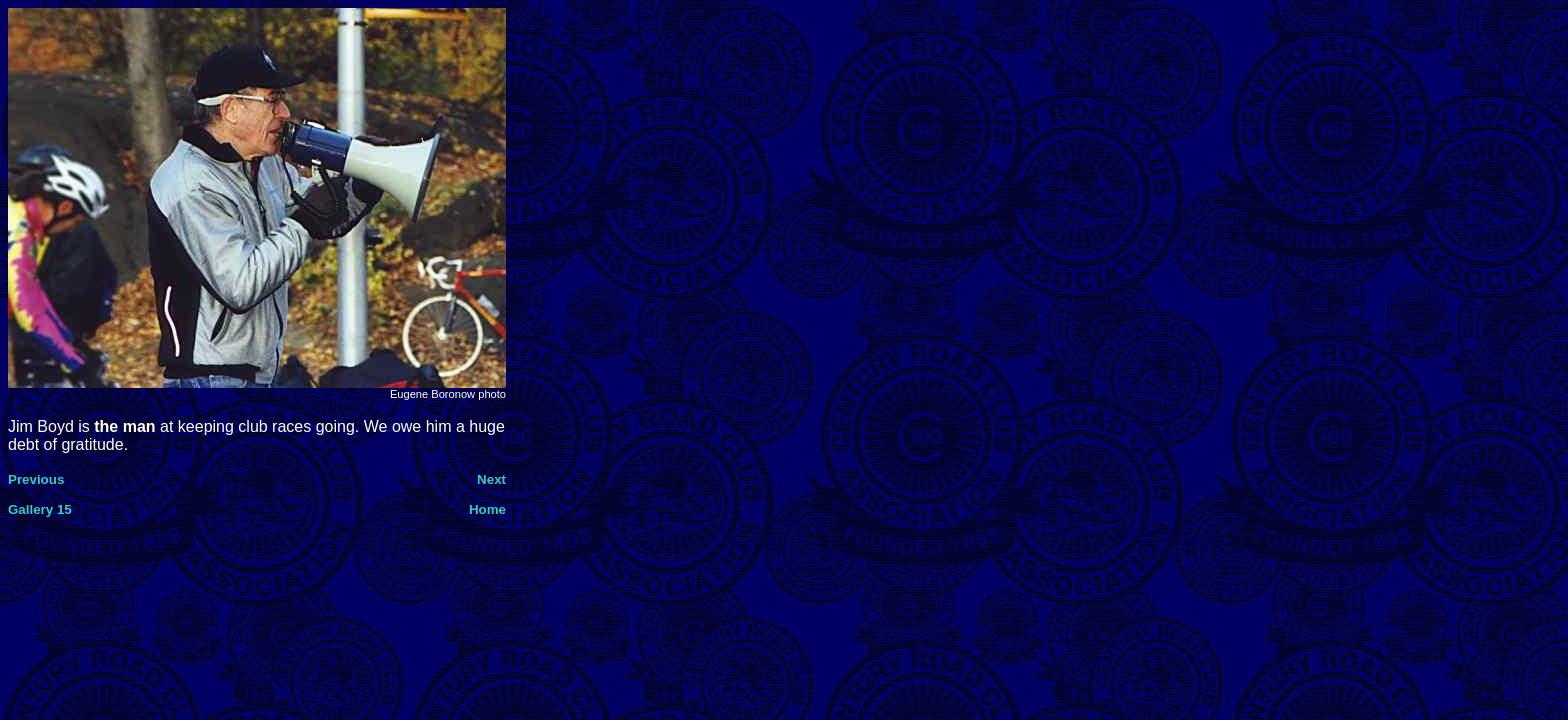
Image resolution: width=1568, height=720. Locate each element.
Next (491, 479)
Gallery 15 (40, 509)
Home (487, 509)
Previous (36, 479)
